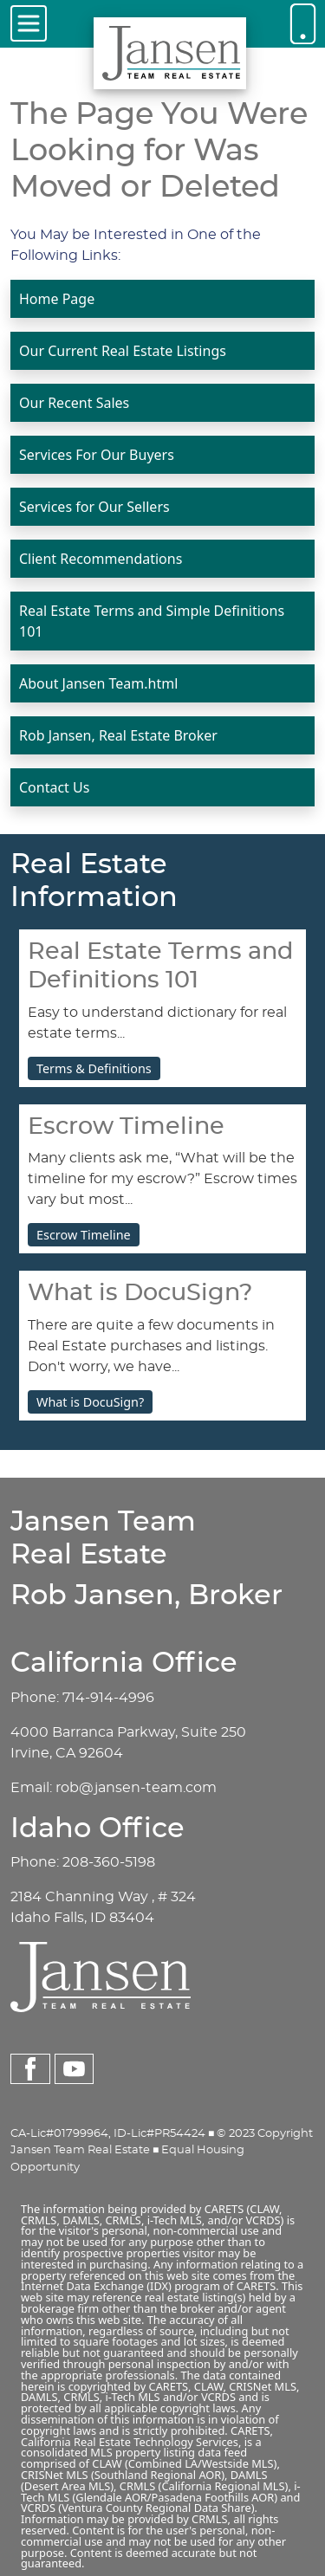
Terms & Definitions (94, 1068)
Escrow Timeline (83, 1235)
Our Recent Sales (74, 402)
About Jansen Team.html (98, 683)
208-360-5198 (108, 1862)
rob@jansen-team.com (136, 1788)
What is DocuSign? (90, 1402)
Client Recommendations (100, 558)
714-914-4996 (108, 1698)
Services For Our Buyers (96, 454)
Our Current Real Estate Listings (122, 350)
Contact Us (54, 787)
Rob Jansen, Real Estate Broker (118, 735)
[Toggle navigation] (28, 23)
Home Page (56, 298)
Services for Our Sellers (94, 506)
